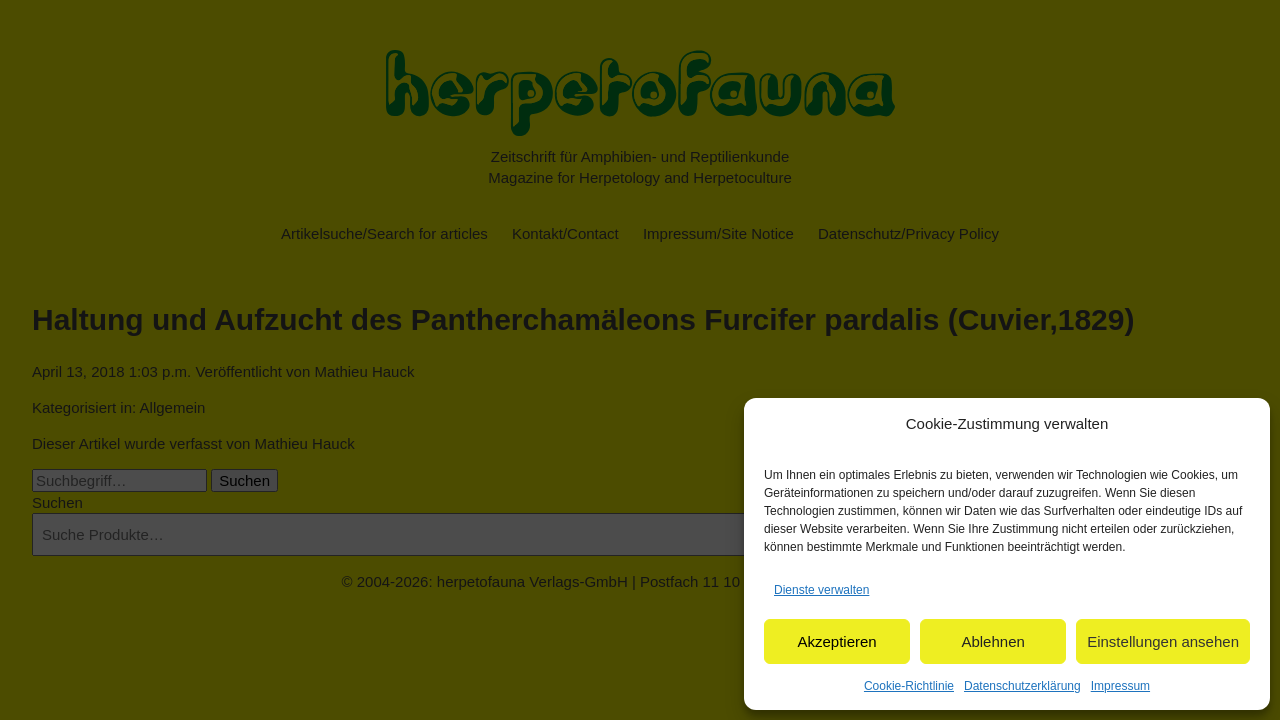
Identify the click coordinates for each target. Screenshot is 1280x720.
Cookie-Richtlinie (909, 686)
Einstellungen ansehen (1163, 641)
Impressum (1120, 686)
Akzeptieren (836, 641)
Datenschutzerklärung (1022, 686)
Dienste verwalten (821, 590)
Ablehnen (992, 641)
